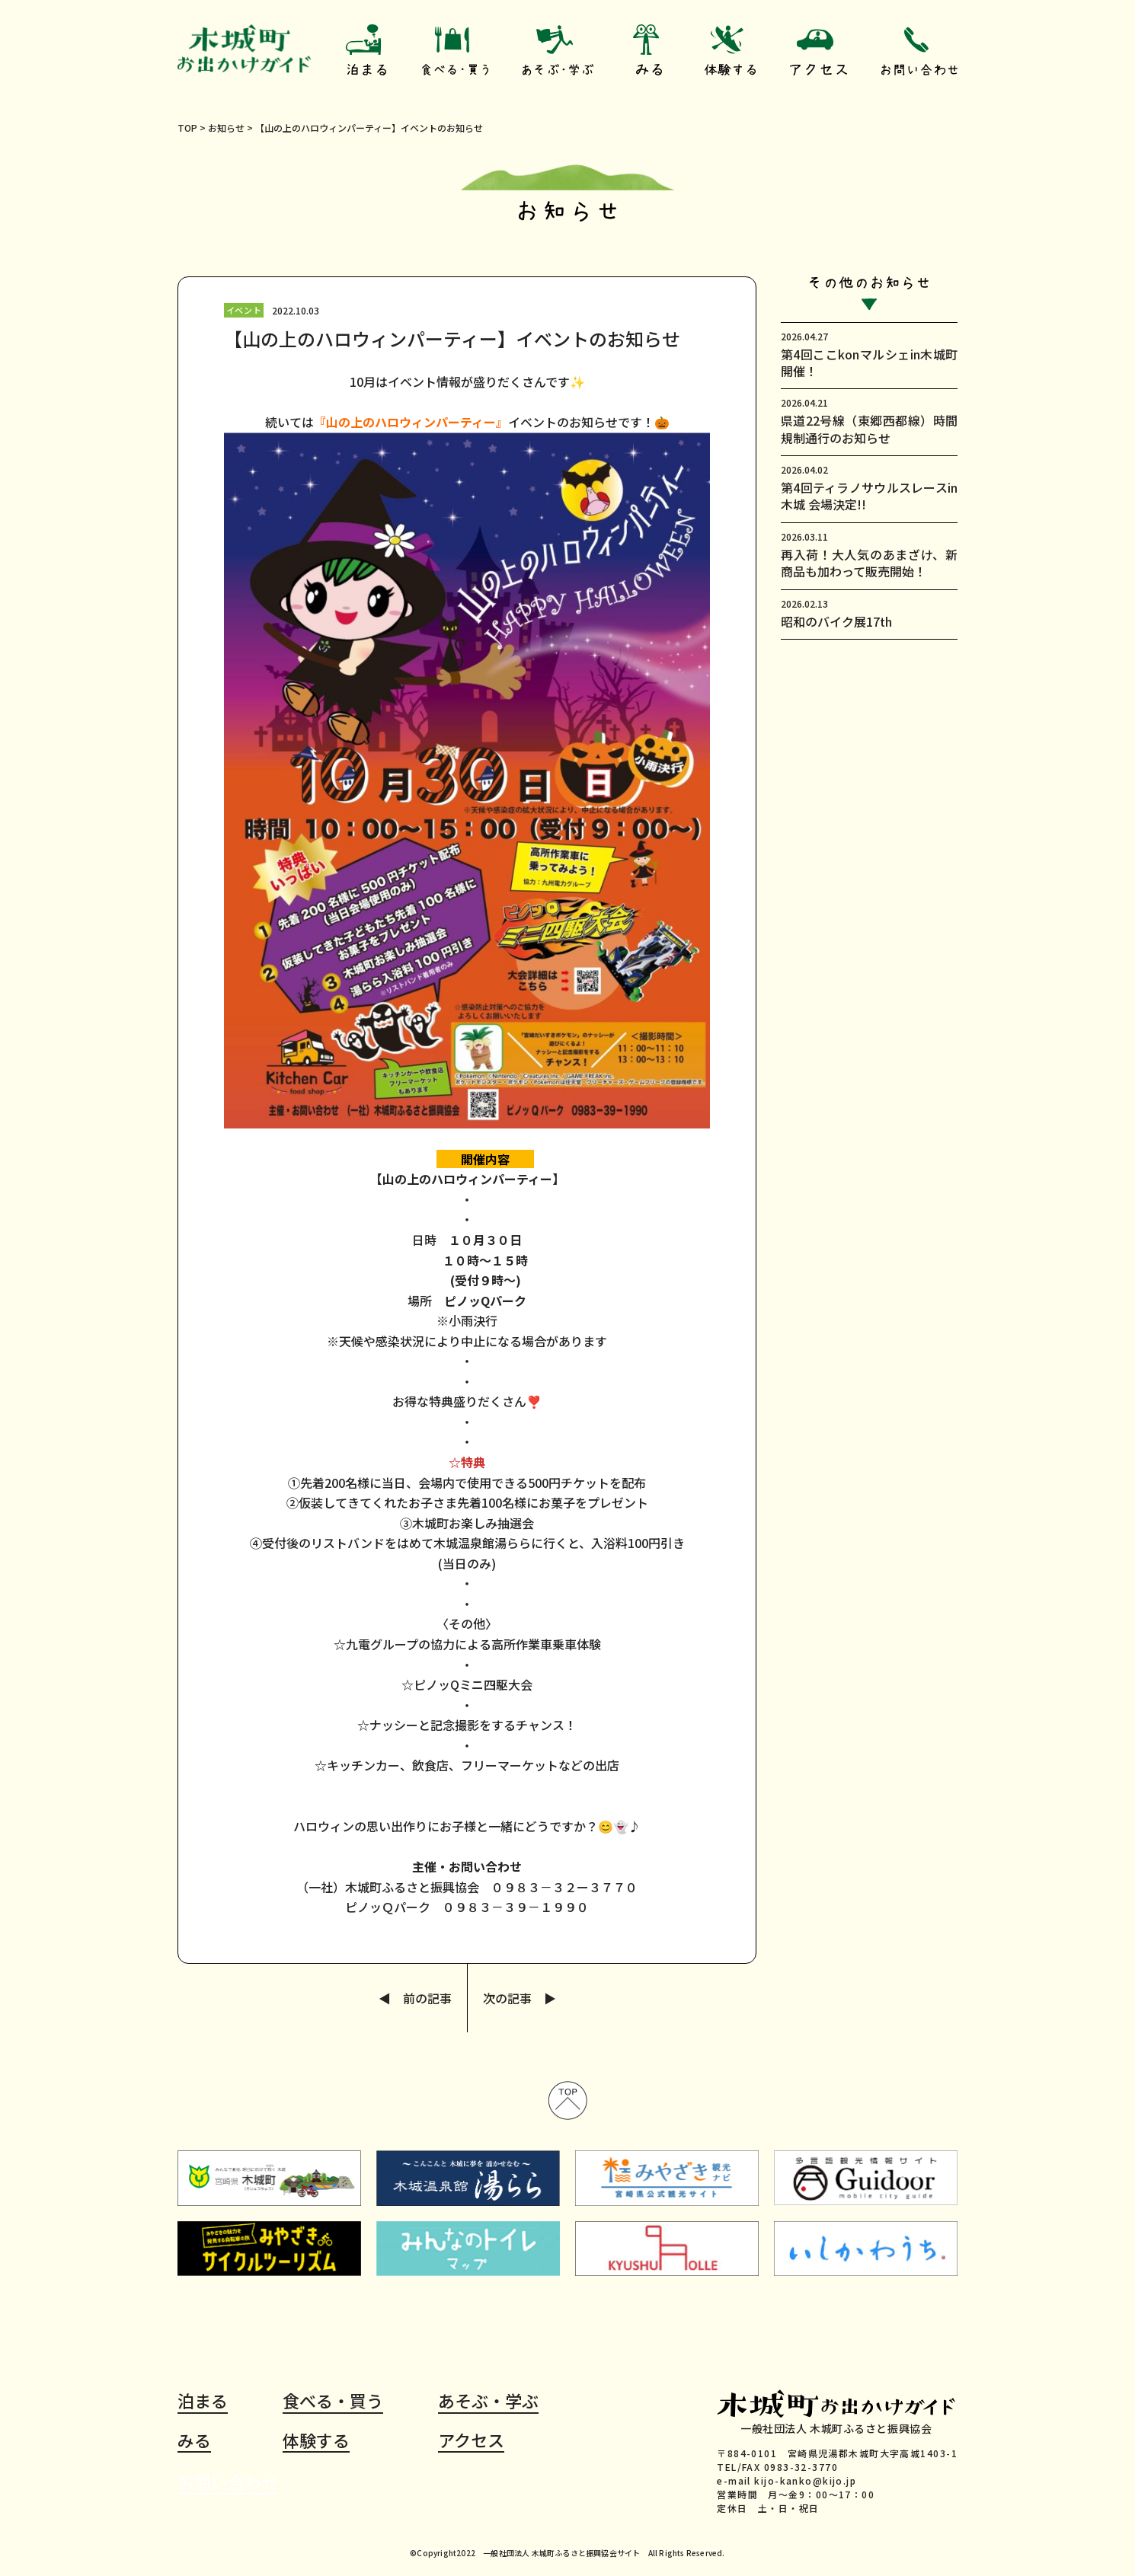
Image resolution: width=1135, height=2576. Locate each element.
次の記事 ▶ (519, 1998)
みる (194, 2440)
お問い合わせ (227, 2482)
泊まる (202, 2400)
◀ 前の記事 (415, 1998)
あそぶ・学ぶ (488, 2400)
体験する (316, 2440)
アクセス (471, 2440)
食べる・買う (333, 2400)
